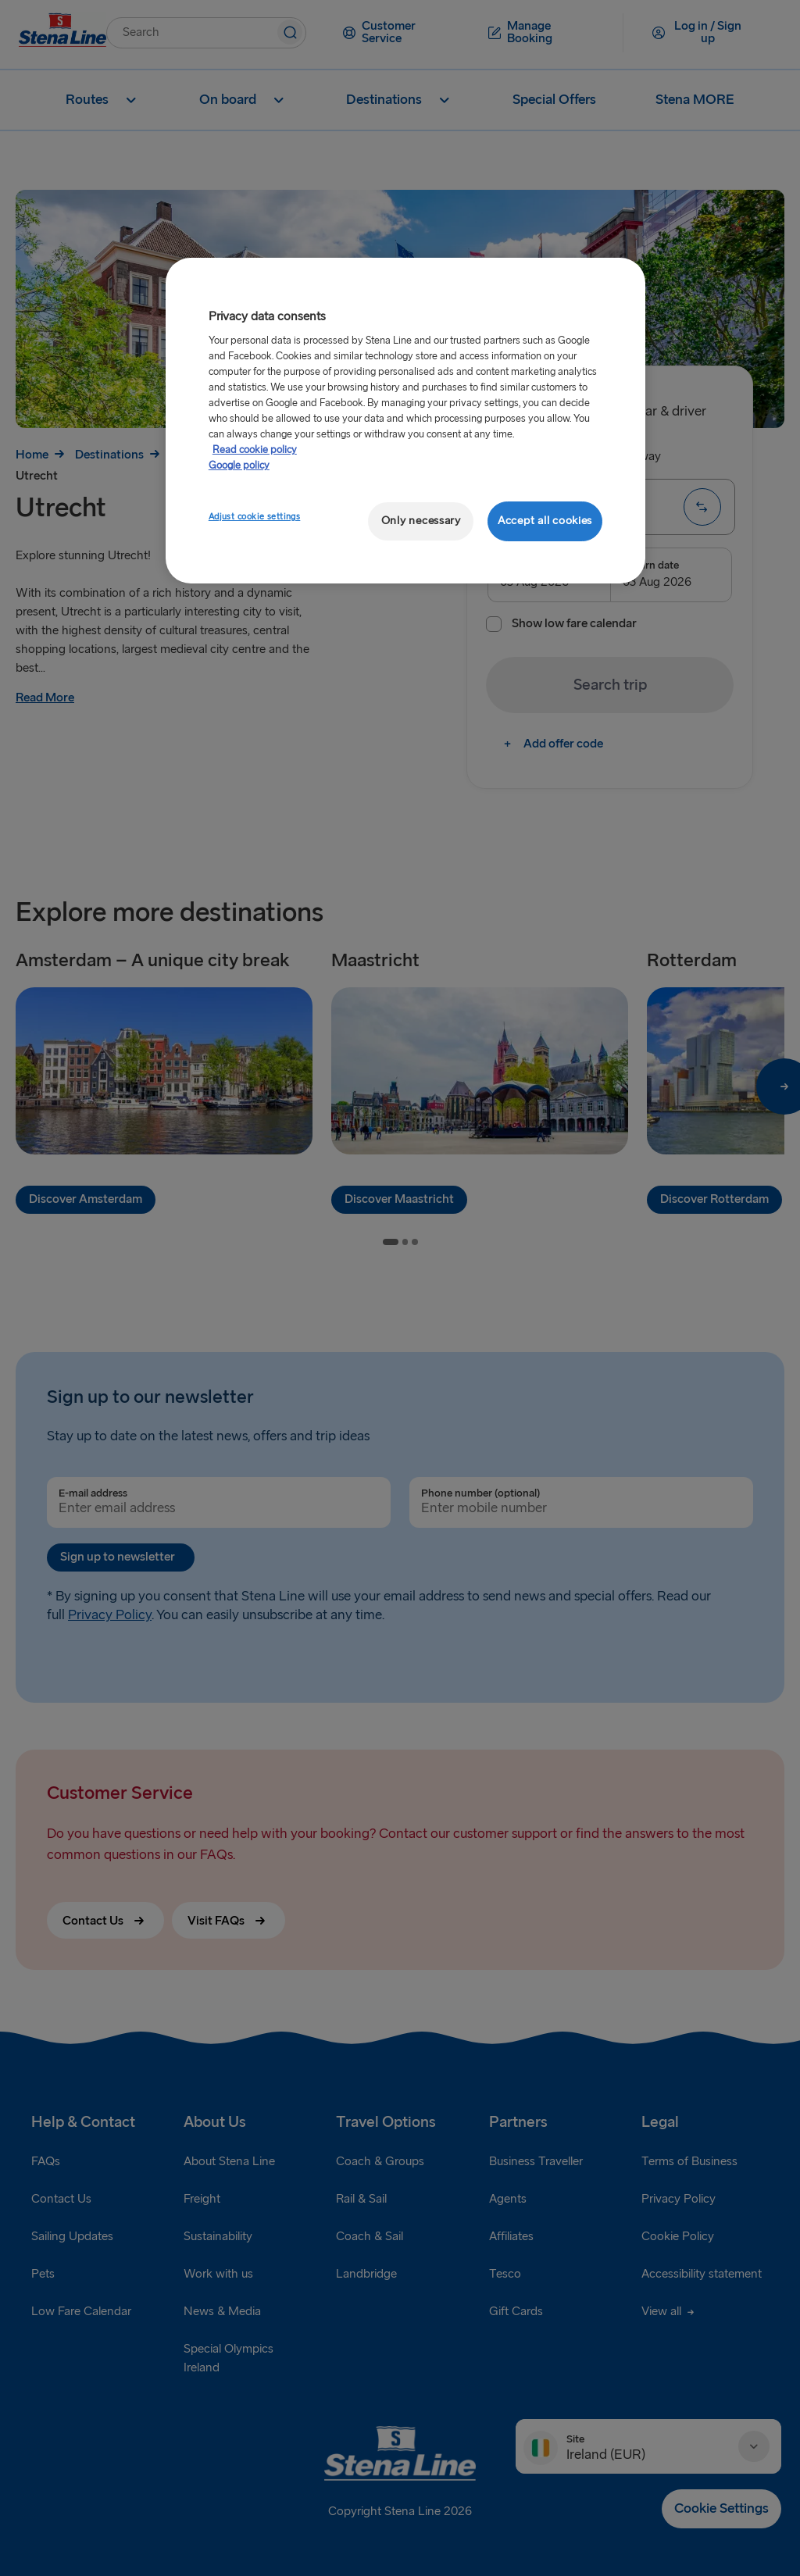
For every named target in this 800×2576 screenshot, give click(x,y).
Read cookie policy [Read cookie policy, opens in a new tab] (254, 450)
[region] (405, 420)
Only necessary (421, 520)
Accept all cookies (545, 520)
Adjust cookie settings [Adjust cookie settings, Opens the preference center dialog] (255, 517)
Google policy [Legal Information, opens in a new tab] (239, 465)
